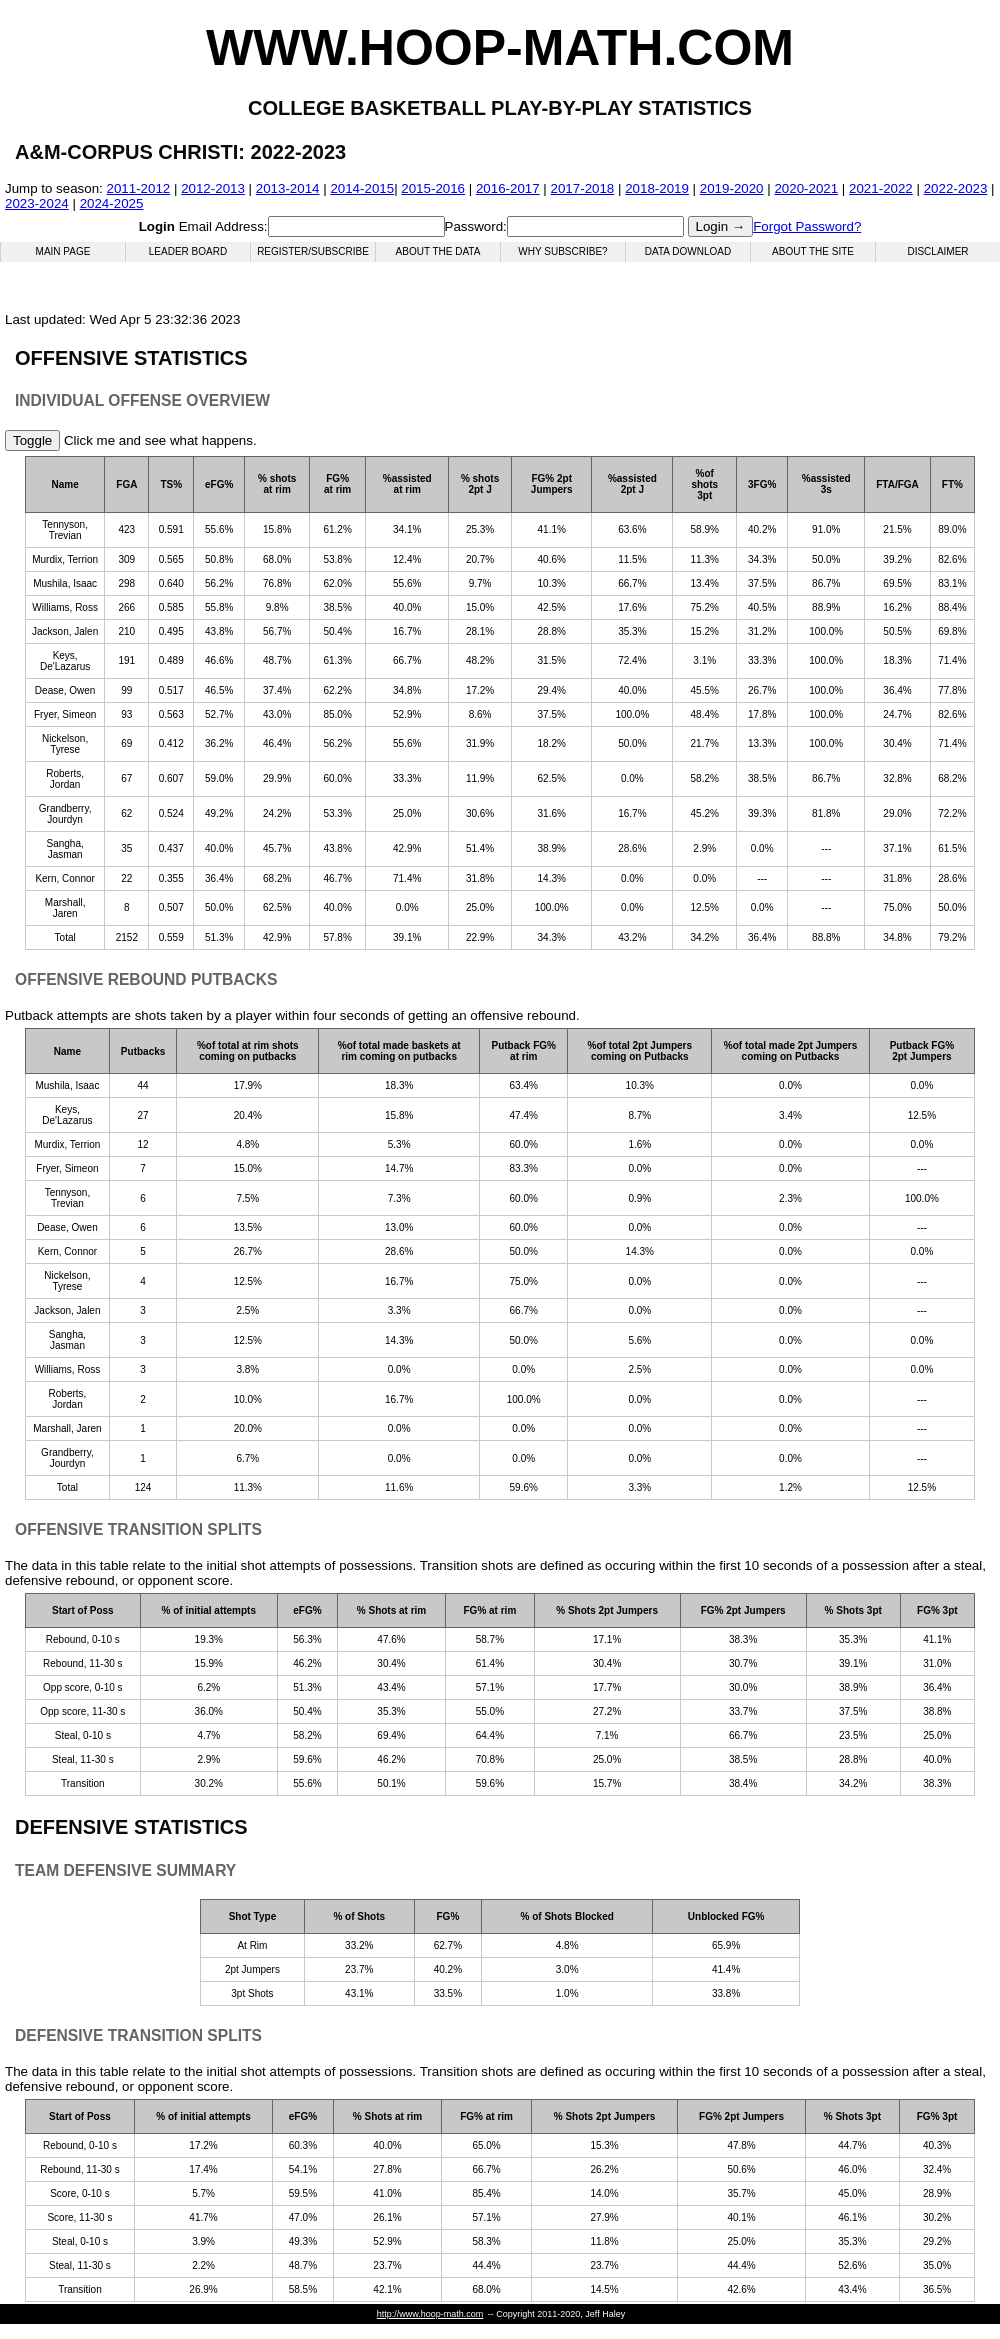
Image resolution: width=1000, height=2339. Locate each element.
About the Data (438, 251)
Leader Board (188, 251)
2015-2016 (433, 188)
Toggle (32, 440)
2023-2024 (37, 203)
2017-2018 (583, 188)
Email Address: (203, 226)
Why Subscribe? (562, 251)
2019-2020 (732, 188)
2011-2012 (139, 188)
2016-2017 (508, 188)
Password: (476, 226)
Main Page (63, 251)
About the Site (813, 251)
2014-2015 (362, 188)
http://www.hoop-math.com (430, 2314)
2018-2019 (657, 188)
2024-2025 (112, 203)
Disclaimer (937, 251)
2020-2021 (806, 188)
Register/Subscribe (313, 251)
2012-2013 (213, 188)
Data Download (688, 251)
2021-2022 (881, 188)
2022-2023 (956, 188)
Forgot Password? (807, 226)
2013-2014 (288, 188)
